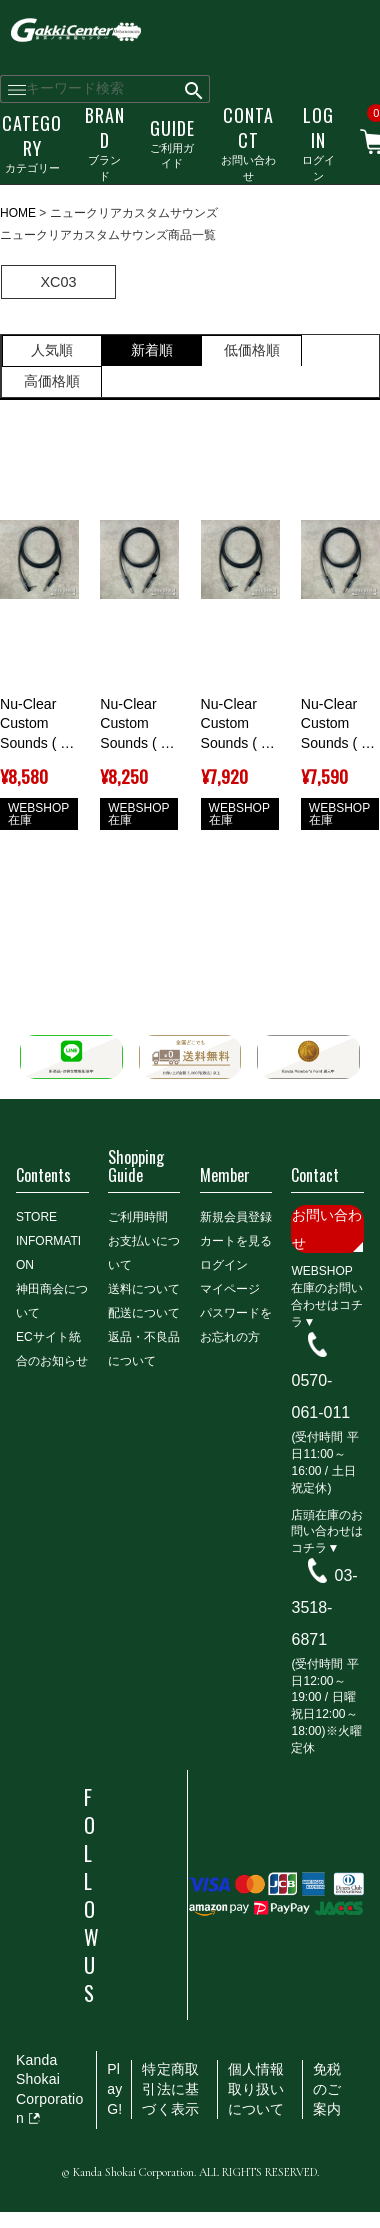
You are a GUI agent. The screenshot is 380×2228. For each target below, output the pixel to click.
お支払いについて (144, 1253)
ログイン (318, 142)
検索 (194, 89)
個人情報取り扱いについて (256, 2088)
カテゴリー (32, 142)
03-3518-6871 (324, 1607)
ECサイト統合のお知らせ (52, 1349)
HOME (18, 213)
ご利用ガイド (172, 143)
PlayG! (114, 2088)
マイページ (230, 1289)
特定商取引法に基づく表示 (170, 2088)
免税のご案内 (327, 2088)
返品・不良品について (144, 1349)
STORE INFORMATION (48, 1241)
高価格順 (52, 381)
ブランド (105, 142)
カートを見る (236, 1241)
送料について (144, 1289)
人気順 (52, 350)
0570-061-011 (320, 1396)
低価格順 (252, 350)
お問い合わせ (248, 142)
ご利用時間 (138, 1217)
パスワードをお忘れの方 (236, 1325)
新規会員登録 (236, 1217)
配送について (144, 1313)
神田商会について (52, 1301)
